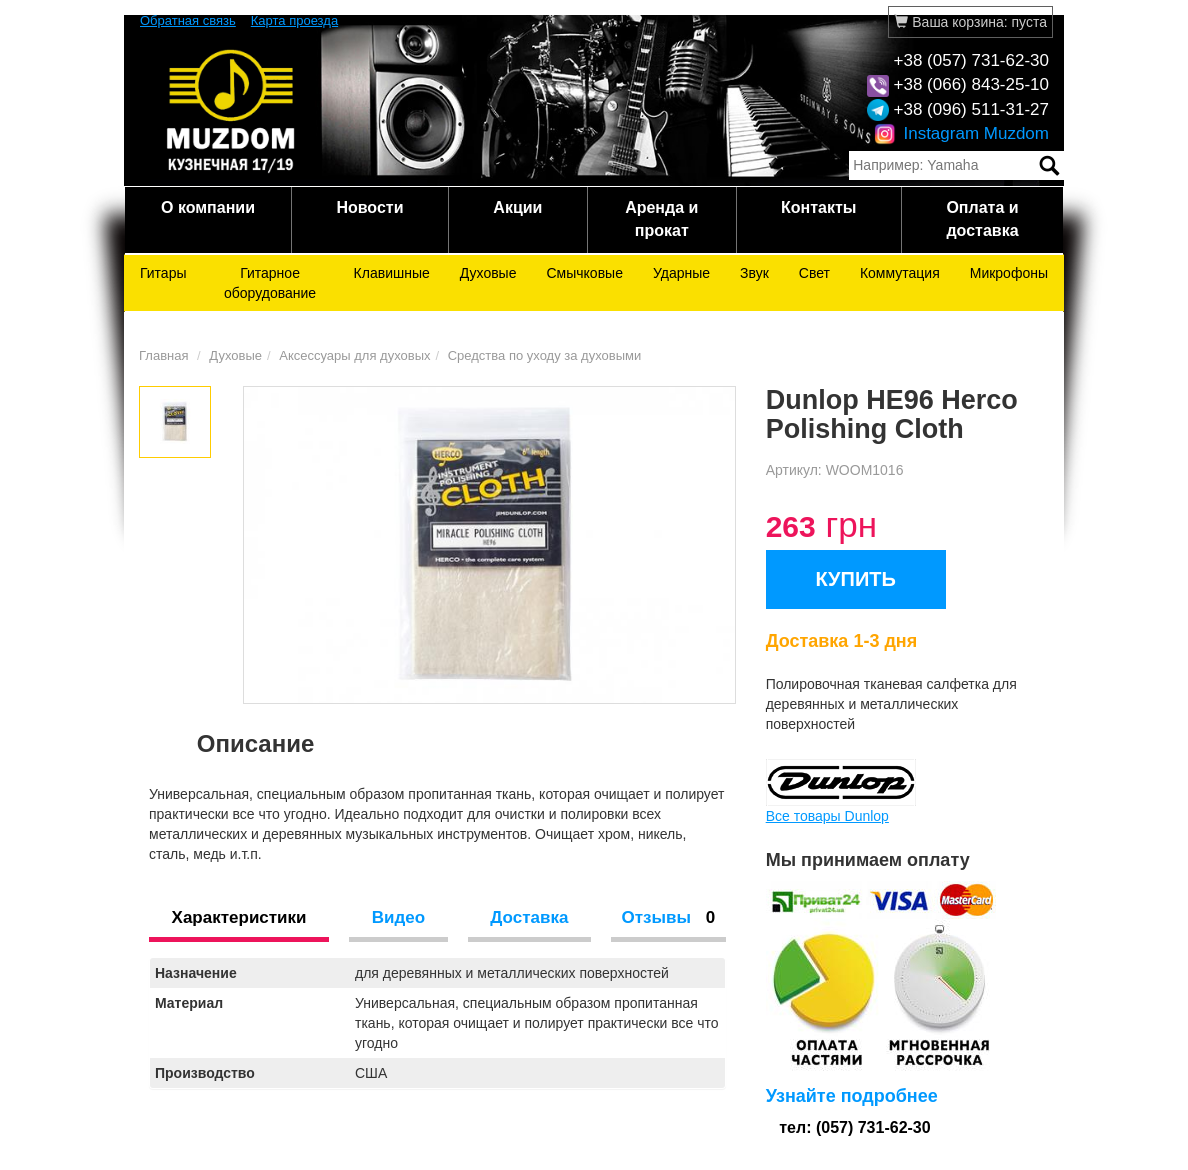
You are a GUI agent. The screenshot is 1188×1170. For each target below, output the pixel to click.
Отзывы (668, 917)
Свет (814, 273)
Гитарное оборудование (270, 283)
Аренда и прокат (661, 219)
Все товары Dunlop (827, 816)
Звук (754, 273)
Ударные (681, 273)
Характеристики (239, 917)
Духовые (488, 273)
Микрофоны (1009, 273)
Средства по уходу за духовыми (545, 355)
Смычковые (584, 273)
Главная (163, 355)
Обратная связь (188, 20)
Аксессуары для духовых (354, 355)
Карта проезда (294, 20)
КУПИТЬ (855, 579)
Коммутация (900, 273)
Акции (517, 207)
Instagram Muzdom (961, 133)
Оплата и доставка (982, 219)
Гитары (163, 273)
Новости (369, 207)
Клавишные (392, 273)
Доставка (529, 917)
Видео (398, 917)
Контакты (818, 207)
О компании (208, 207)
